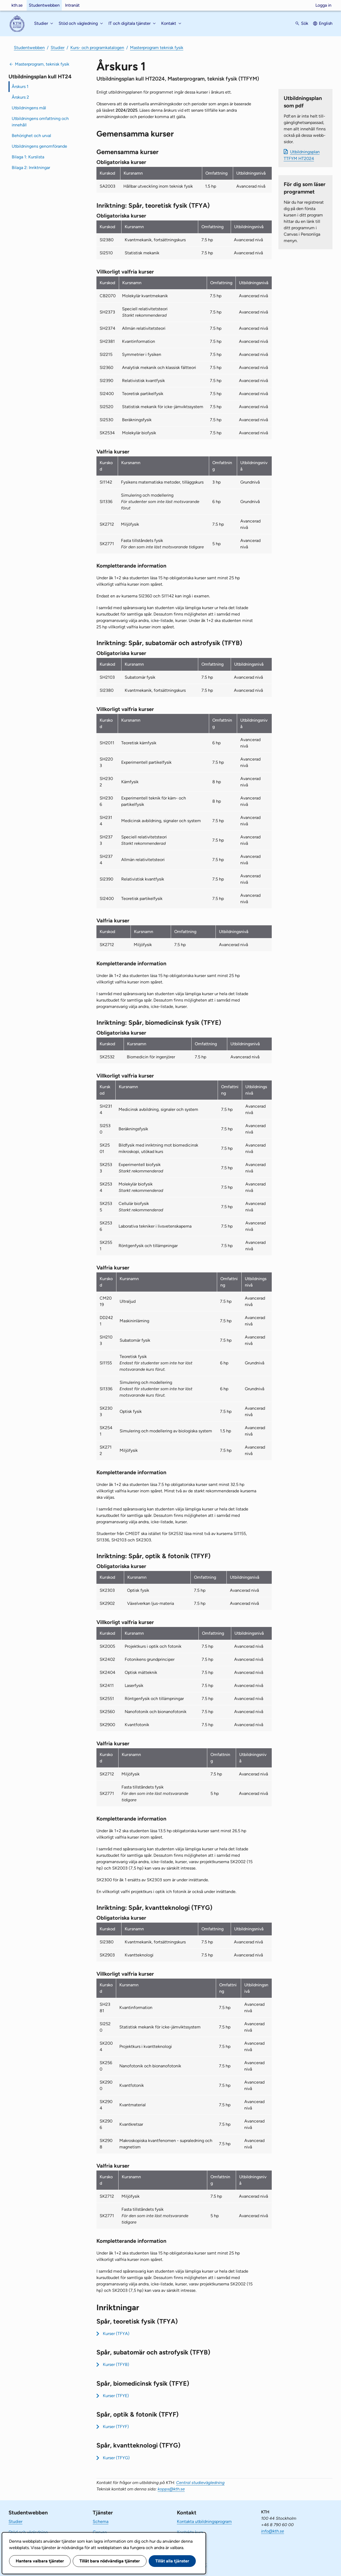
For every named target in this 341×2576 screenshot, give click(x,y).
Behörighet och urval (31, 135)
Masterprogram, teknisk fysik (42, 64)
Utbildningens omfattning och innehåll (40, 121)
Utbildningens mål (29, 107)
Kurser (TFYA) (116, 2333)
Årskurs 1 (20, 86)
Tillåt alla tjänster (172, 2560)
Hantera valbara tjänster (40, 2560)
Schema (100, 2521)
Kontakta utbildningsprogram (204, 2521)
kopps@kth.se (171, 2488)
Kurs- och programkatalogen (97, 47)
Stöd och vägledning (28, 2532)
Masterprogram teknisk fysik (156, 47)
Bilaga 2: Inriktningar (31, 167)
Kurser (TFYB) (116, 2364)
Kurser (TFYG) (116, 2457)
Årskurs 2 (20, 97)
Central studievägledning (200, 2482)
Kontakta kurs (190, 2532)
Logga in (323, 5)
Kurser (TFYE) (116, 2395)
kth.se (17, 5)
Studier (57, 47)
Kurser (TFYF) (116, 2426)
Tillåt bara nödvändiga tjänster (109, 2560)
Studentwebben (44, 5)
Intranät (72, 5)
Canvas (100, 2532)
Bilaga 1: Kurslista (28, 156)
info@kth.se (272, 2531)
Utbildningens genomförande (39, 146)
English (325, 23)
